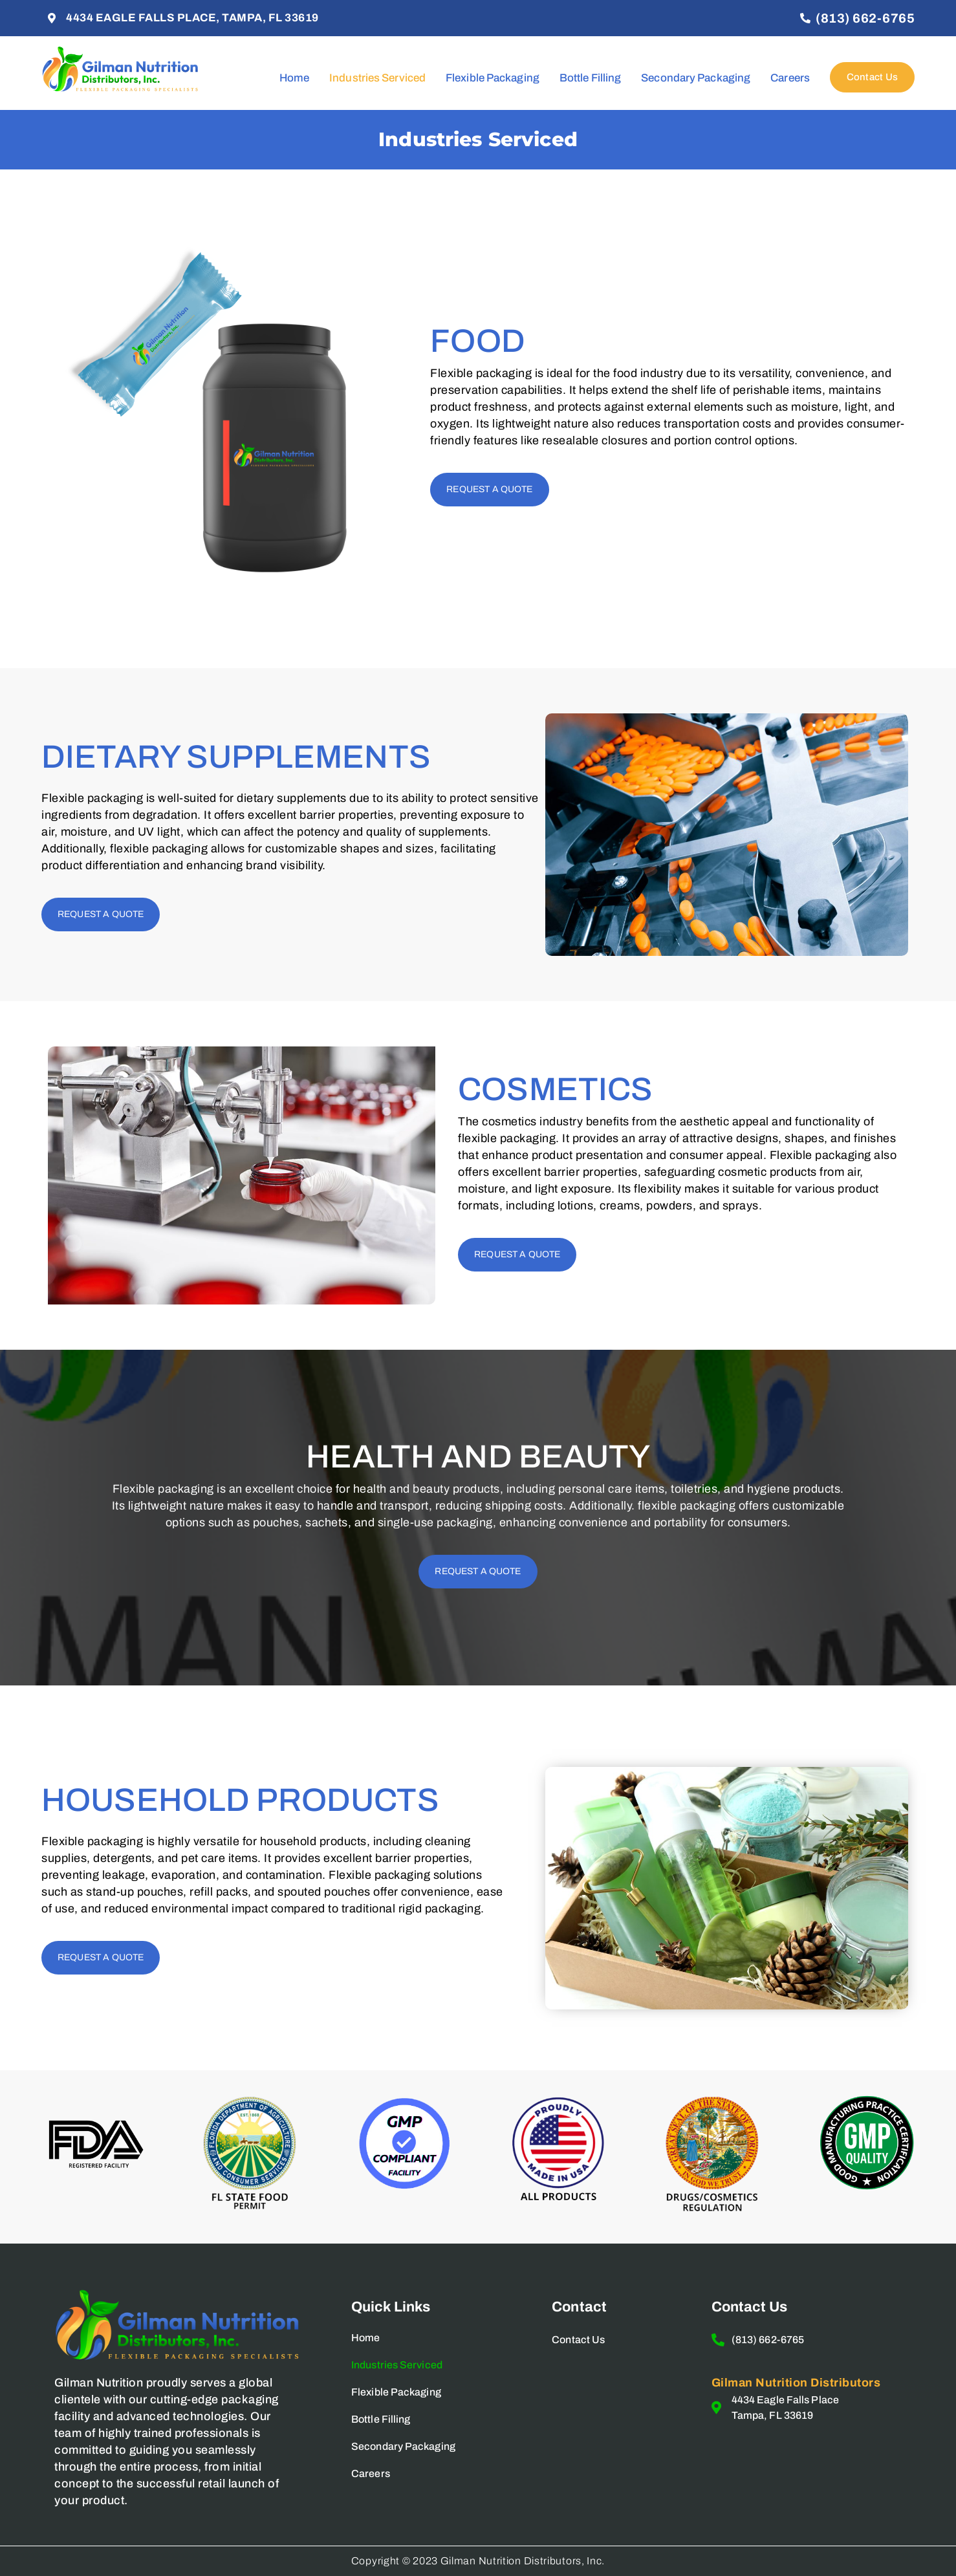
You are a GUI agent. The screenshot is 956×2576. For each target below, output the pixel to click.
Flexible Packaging (492, 78)
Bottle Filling (590, 78)
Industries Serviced (377, 78)
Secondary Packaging (695, 78)
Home (294, 78)
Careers (790, 78)
